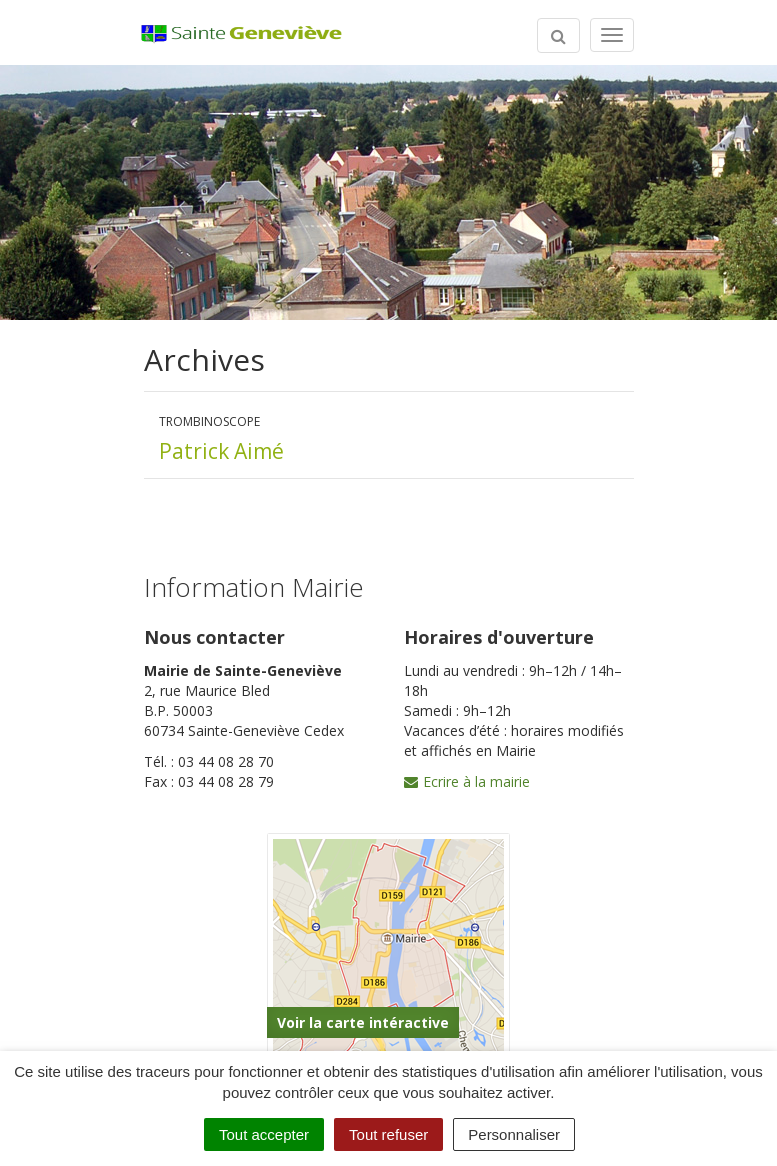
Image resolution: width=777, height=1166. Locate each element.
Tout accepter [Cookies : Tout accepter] (264, 1134)
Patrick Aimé (221, 451)
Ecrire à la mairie (467, 781)
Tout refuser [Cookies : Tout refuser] (388, 1134)
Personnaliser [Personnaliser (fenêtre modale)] (514, 1134)
